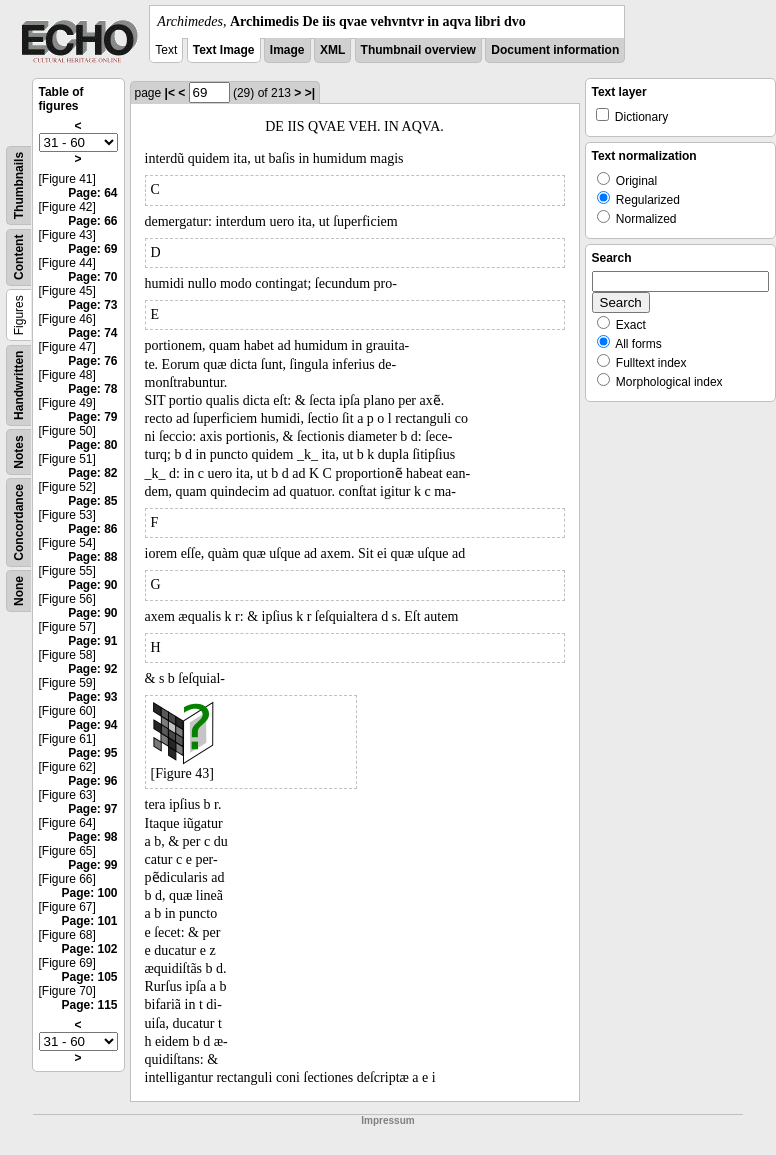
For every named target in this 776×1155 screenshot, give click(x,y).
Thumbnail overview (418, 50)
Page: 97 (92, 809)
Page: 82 (92, 473)
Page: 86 (92, 529)
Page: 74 (92, 333)
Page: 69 (92, 249)
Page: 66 (92, 221)
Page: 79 (92, 417)
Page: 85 (92, 501)
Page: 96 (92, 781)
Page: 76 (92, 361)
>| (310, 93)
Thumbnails (19, 185)
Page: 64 (92, 193)
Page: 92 (92, 669)
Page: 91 (92, 641)
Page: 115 (89, 1005)
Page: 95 (92, 753)
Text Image (224, 50)
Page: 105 (89, 977)
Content (19, 257)
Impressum (387, 1120)
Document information (555, 50)
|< (170, 93)
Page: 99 (92, 865)
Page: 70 (92, 277)
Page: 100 (89, 893)
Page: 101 (89, 921)
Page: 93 (92, 697)
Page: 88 (92, 557)
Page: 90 (92, 585)
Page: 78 (92, 389)
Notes (19, 451)
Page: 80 (92, 445)
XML (332, 50)
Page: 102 (89, 949)
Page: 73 (92, 305)
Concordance (19, 522)
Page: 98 (92, 837)
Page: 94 (92, 725)
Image (287, 50)
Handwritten (19, 385)
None (19, 591)
